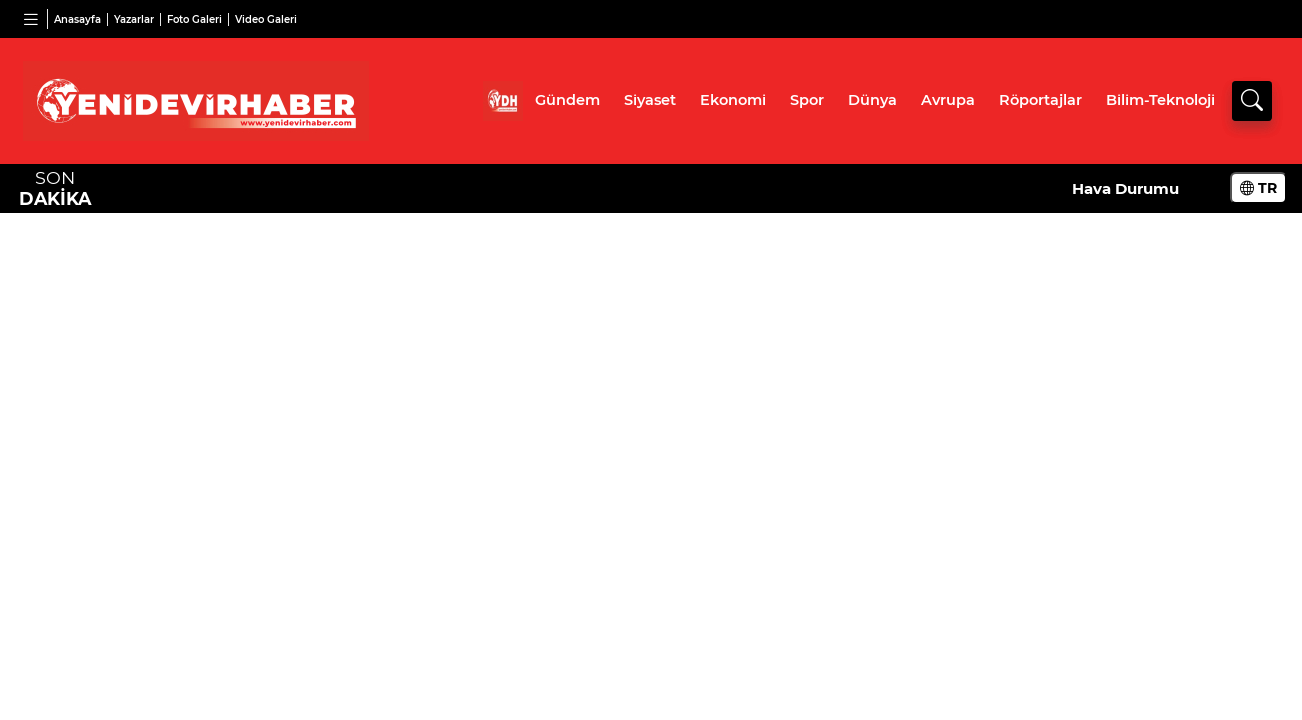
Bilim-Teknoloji (1160, 100)
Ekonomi (733, 100)
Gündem (567, 100)
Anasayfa (77, 19)
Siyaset (650, 100)
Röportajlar (1040, 100)
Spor (807, 100)
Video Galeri (266, 19)
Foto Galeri (194, 19)
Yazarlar (134, 19)
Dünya (872, 100)
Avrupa (948, 100)
